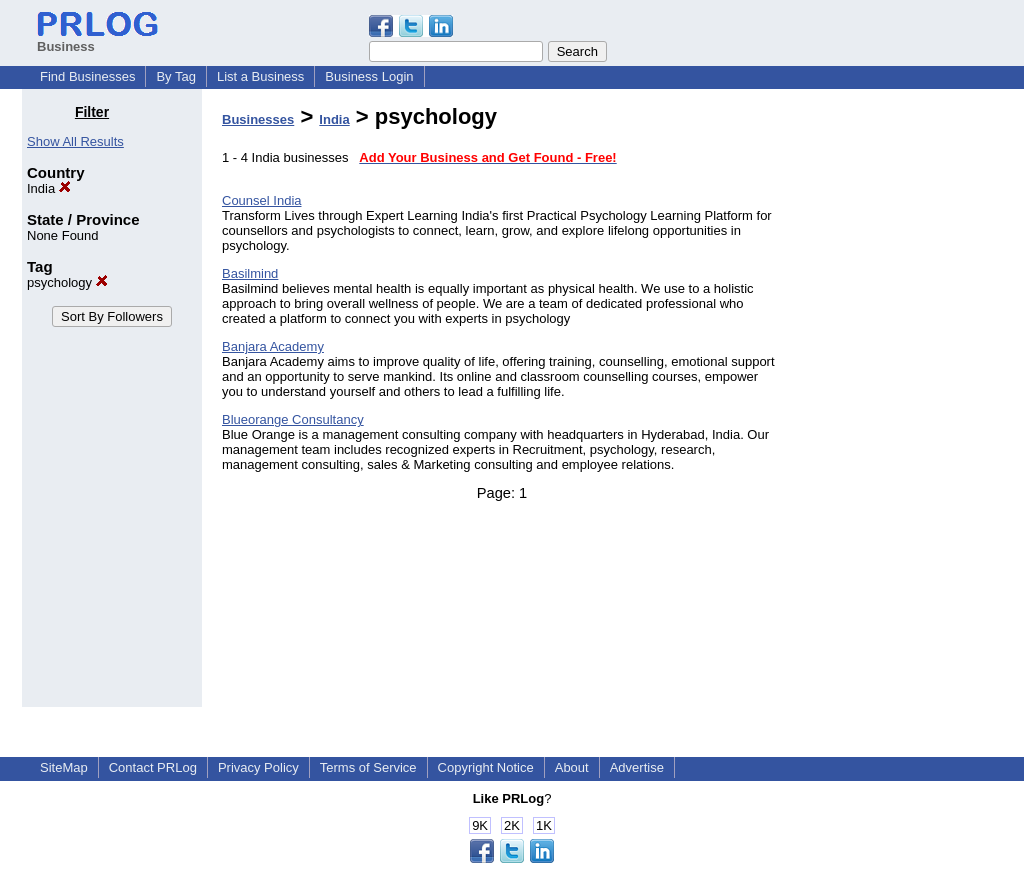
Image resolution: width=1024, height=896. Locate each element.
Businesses (258, 119)
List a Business (260, 76)
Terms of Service (368, 767)
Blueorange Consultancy (293, 419)
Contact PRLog (153, 767)
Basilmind (250, 273)
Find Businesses (87, 76)
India (49, 188)
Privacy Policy (258, 767)
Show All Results (75, 141)
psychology (67, 282)
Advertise (637, 767)
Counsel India (262, 200)
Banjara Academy (273, 346)
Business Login (369, 76)
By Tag (176, 76)
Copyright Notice (486, 767)
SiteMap (64, 767)
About (572, 767)
